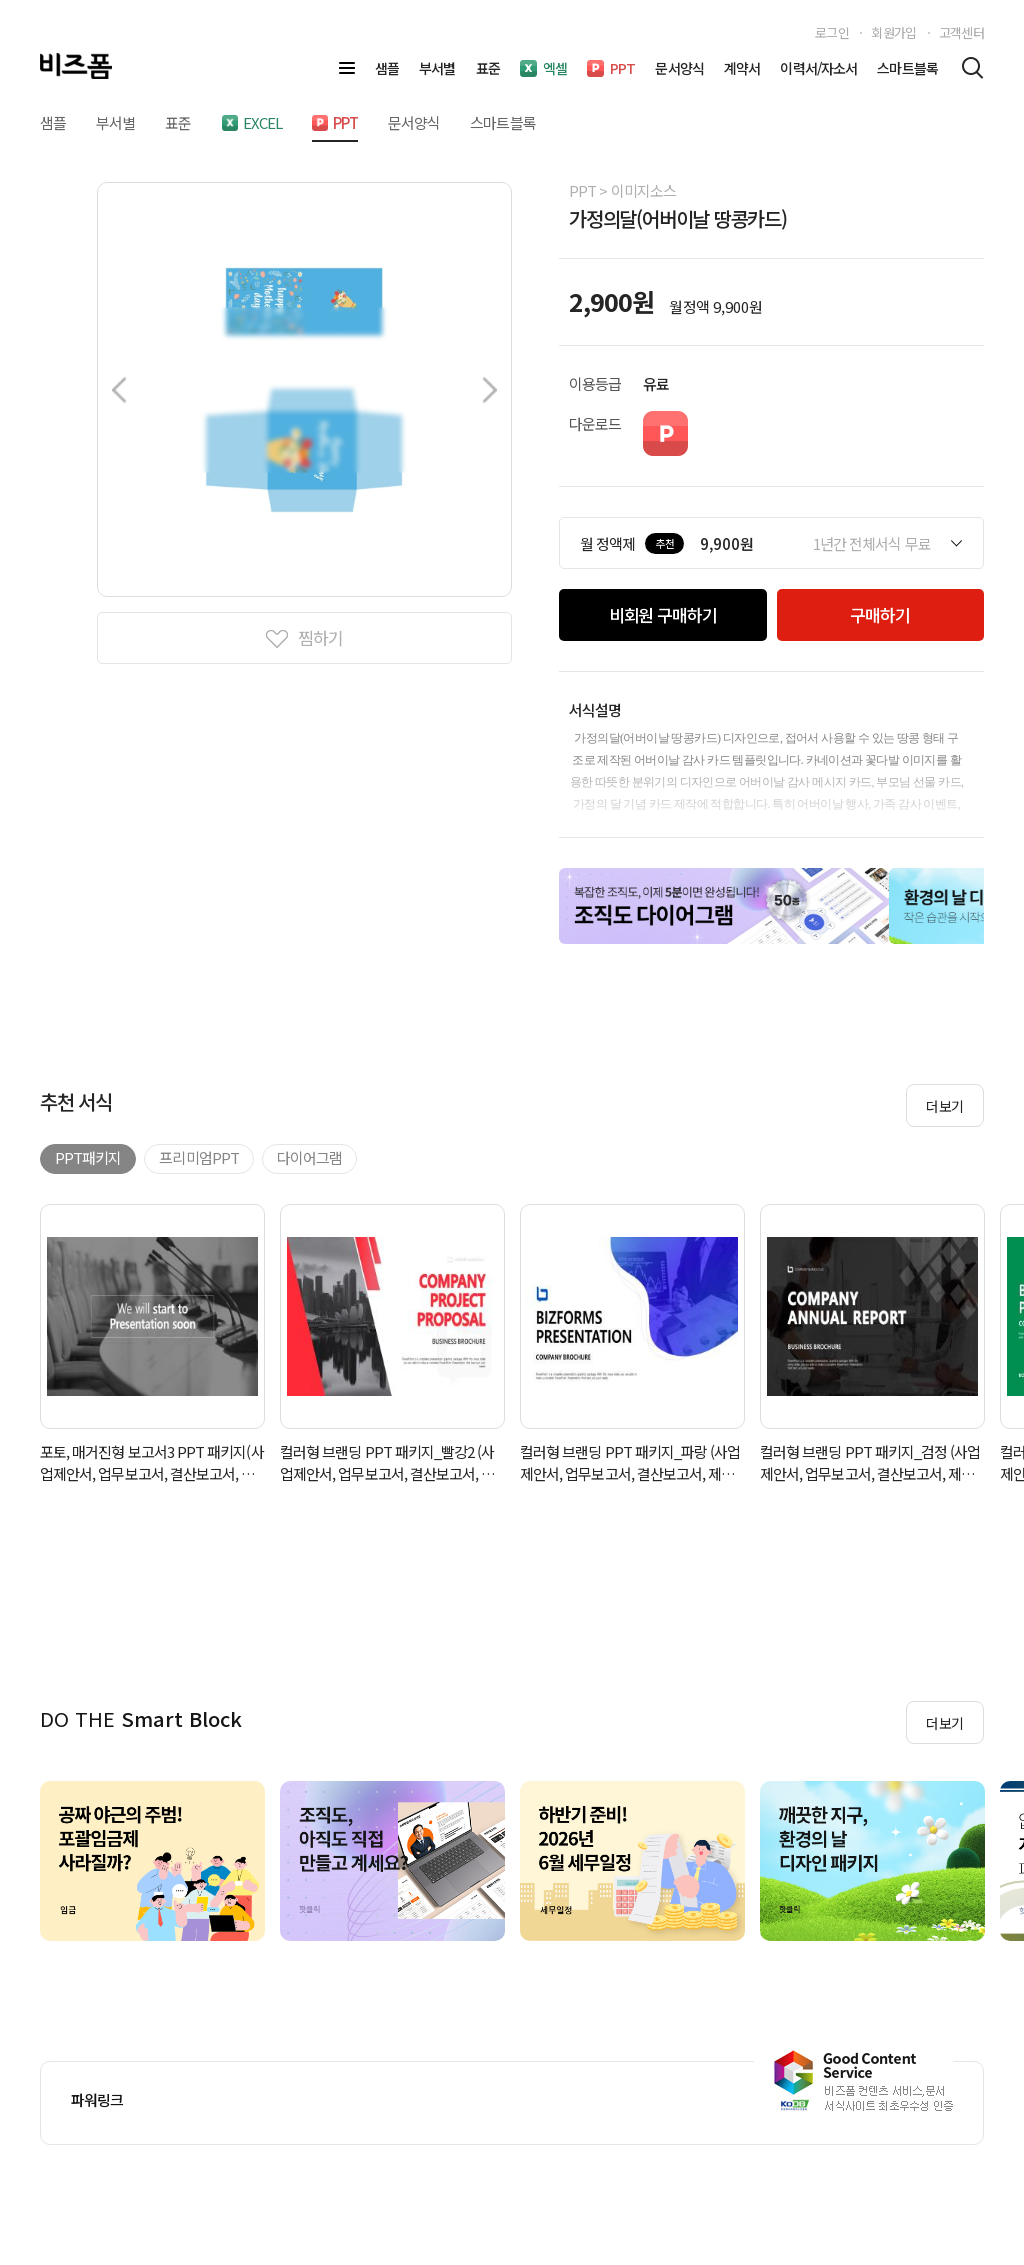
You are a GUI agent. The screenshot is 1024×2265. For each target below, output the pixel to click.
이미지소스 (643, 190)
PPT (582, 190)
